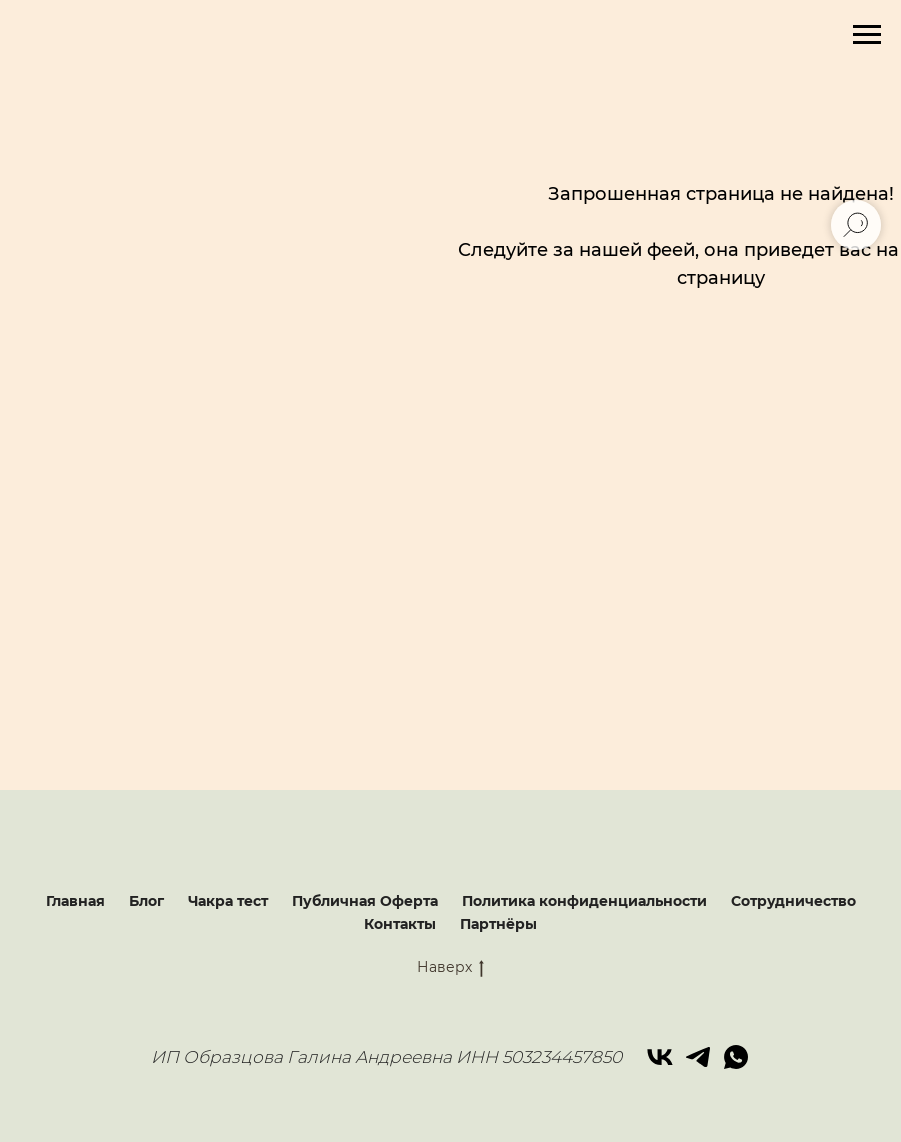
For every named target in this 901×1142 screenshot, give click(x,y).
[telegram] (698, 1057)
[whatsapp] (736, 1057)
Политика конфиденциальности (584, 901)
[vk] (660, 1057)
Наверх (450, 967)
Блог (146, 901)
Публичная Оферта (365, 901)
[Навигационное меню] (867, 35)
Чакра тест (228, 901)
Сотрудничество (793, 901)
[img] (717, 504)
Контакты (400, 924)
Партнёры (498, 924)
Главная (75, 901)
